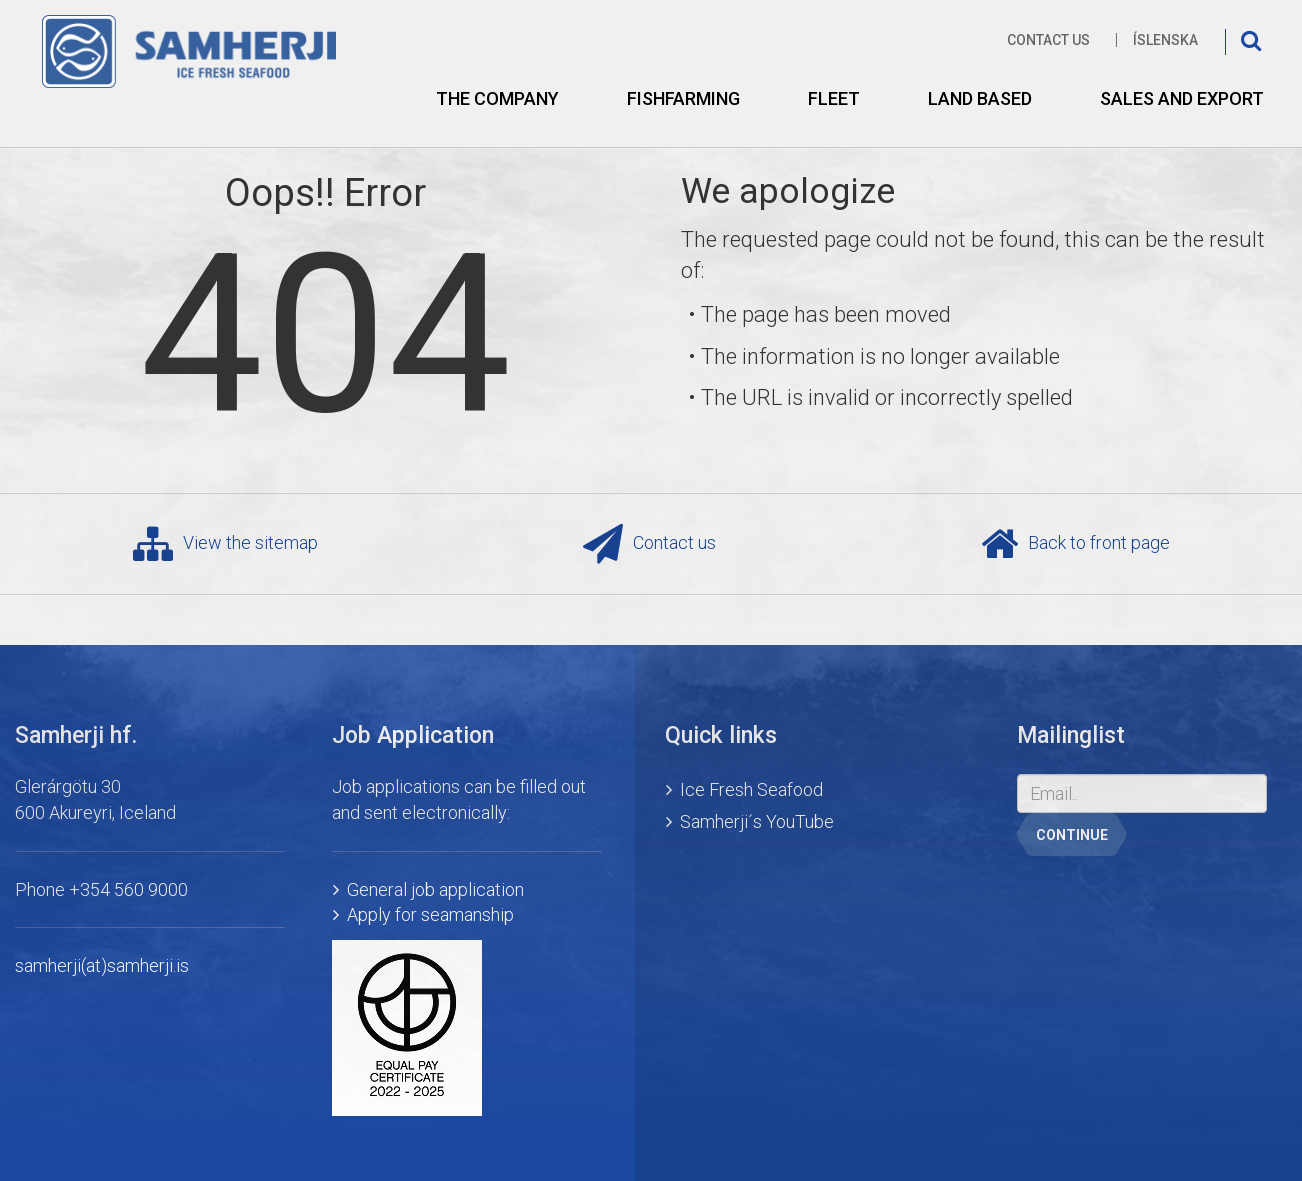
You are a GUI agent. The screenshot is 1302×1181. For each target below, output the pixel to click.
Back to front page (1075, 544)
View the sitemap (225, 544)
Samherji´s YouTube (757, 821)
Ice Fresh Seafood (751, 789)
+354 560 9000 (128, 889)
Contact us (1048, 40)
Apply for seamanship (430, 914)
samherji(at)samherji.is (102, 965)
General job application (435, 889)
